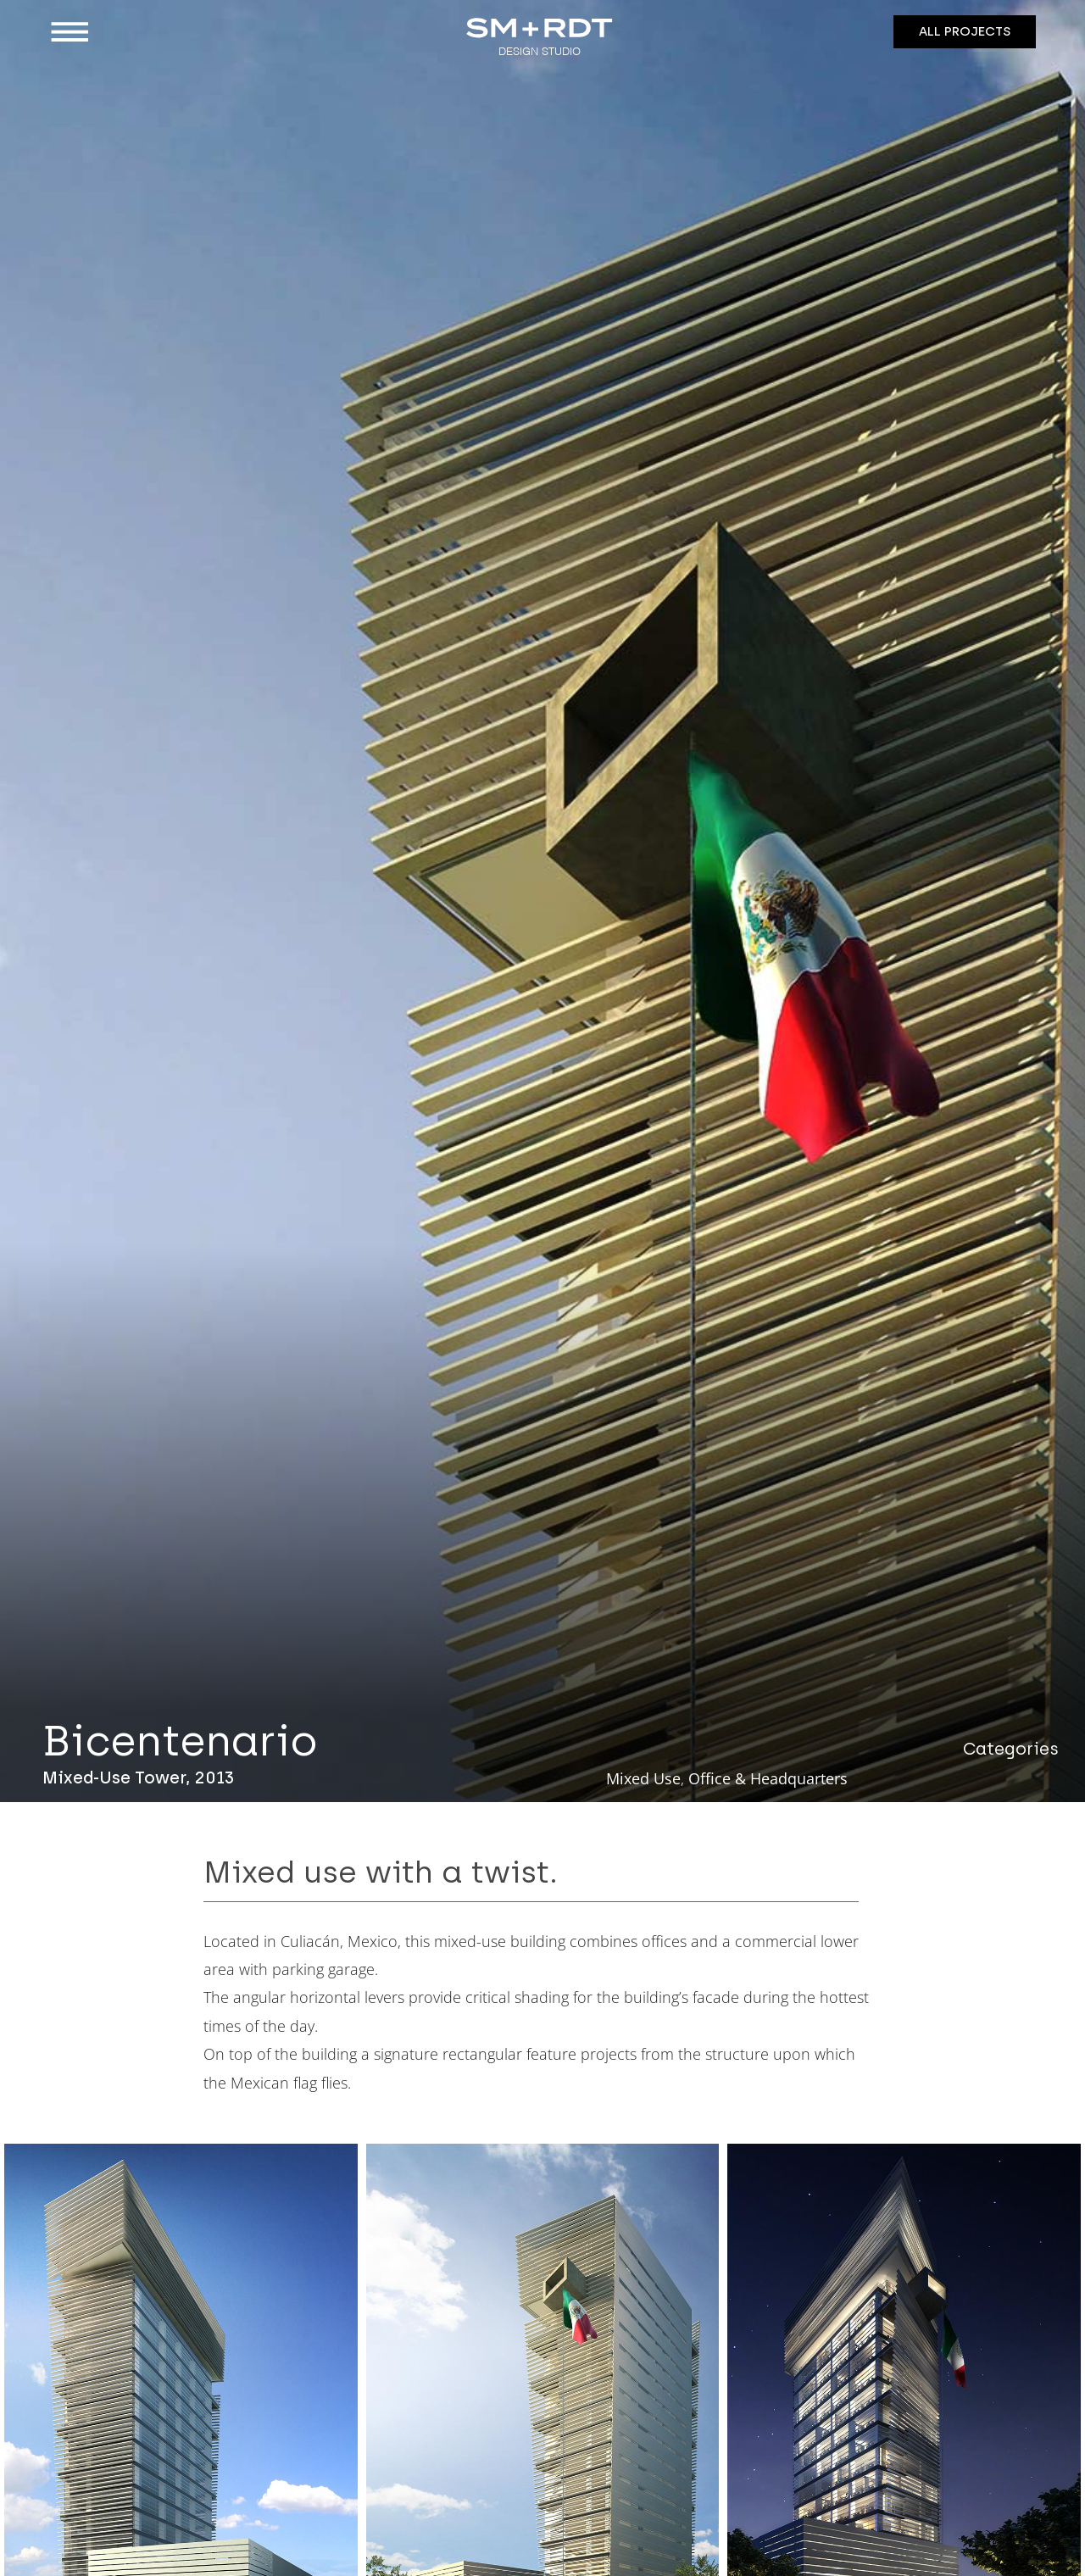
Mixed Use (643, 1778)
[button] (167, 32)
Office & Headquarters (768, 1778)
